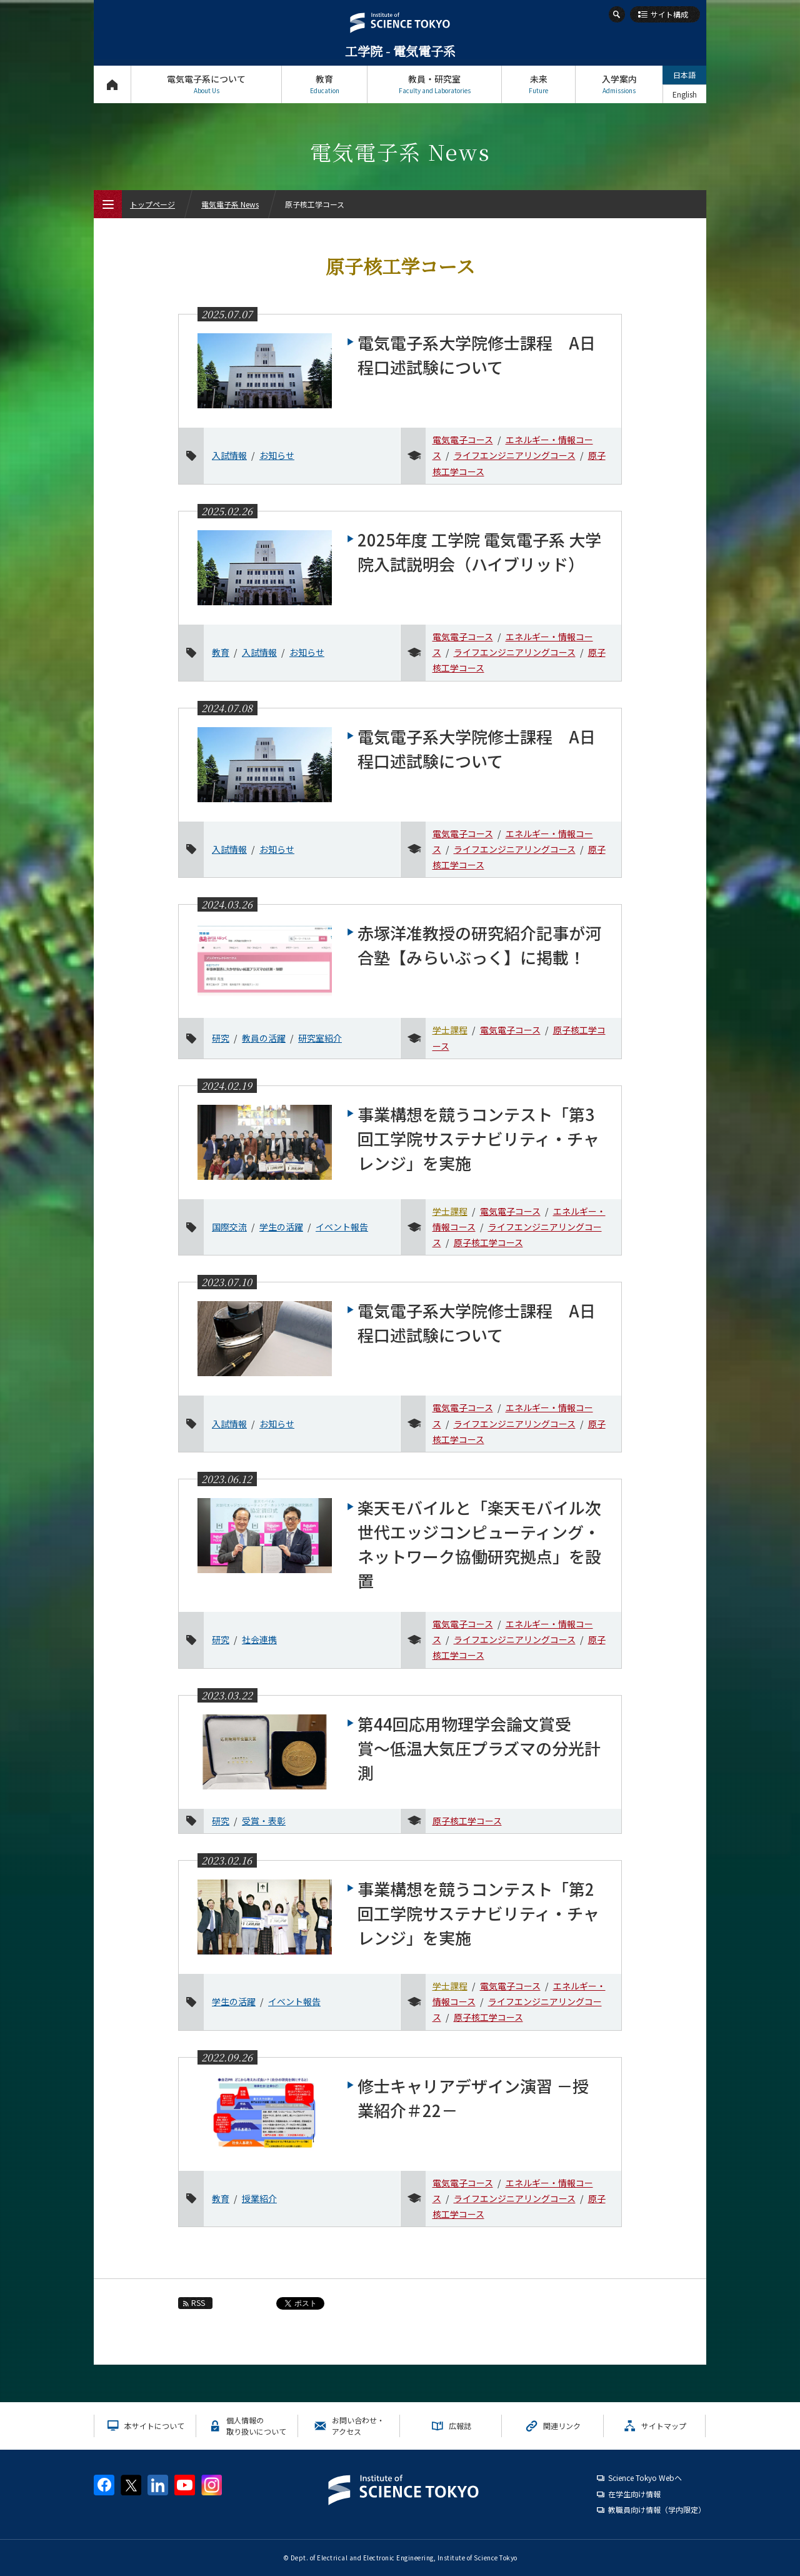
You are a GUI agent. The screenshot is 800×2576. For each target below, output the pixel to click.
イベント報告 (342, 1226)
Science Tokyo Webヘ (645, 2477)
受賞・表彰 (264, 1820)
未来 (538, 84)
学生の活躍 (281, 1226)
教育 (324, 84)
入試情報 (229, 455)
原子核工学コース (488, 1242)
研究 (220, 1038)
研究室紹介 (320, 1038)
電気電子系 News (230, 204)
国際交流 (229, 1226)
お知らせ (276, 455)
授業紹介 (259, 2198)
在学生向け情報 (634, 2493)
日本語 (684, 74)
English (684, 94)
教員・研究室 (434, 84)
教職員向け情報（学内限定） (657, 2509)
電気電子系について (206, 84)
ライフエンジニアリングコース (515, 455)
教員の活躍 (264, 1038)
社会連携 (259, 1639)
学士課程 (450, 1030)
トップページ (112, 84)
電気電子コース (462, 439)
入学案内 (619, 84)
